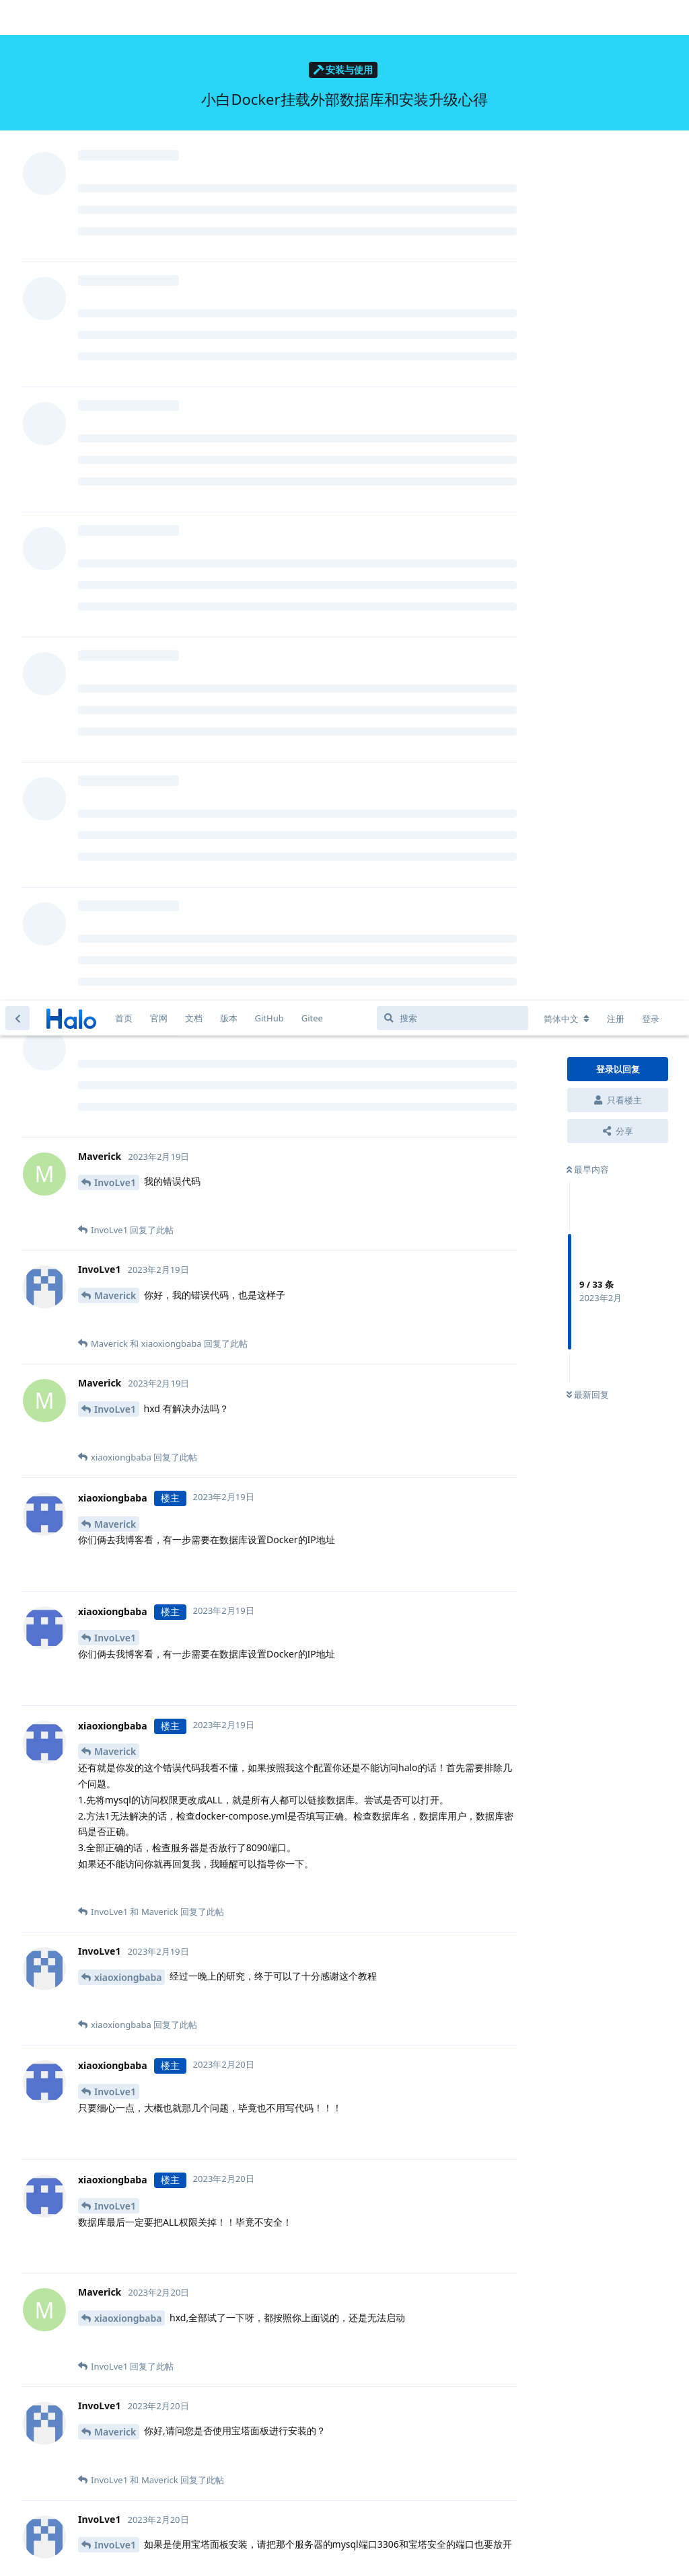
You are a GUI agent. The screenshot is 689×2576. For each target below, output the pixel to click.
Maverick (115, 294)
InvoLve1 (115, 181)
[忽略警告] (169, 2548)
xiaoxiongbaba (127, 976)
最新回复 (588, 395)
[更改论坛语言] (566, 18)
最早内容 (588, 169)
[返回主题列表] (17, 17)
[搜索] (452, 17)
